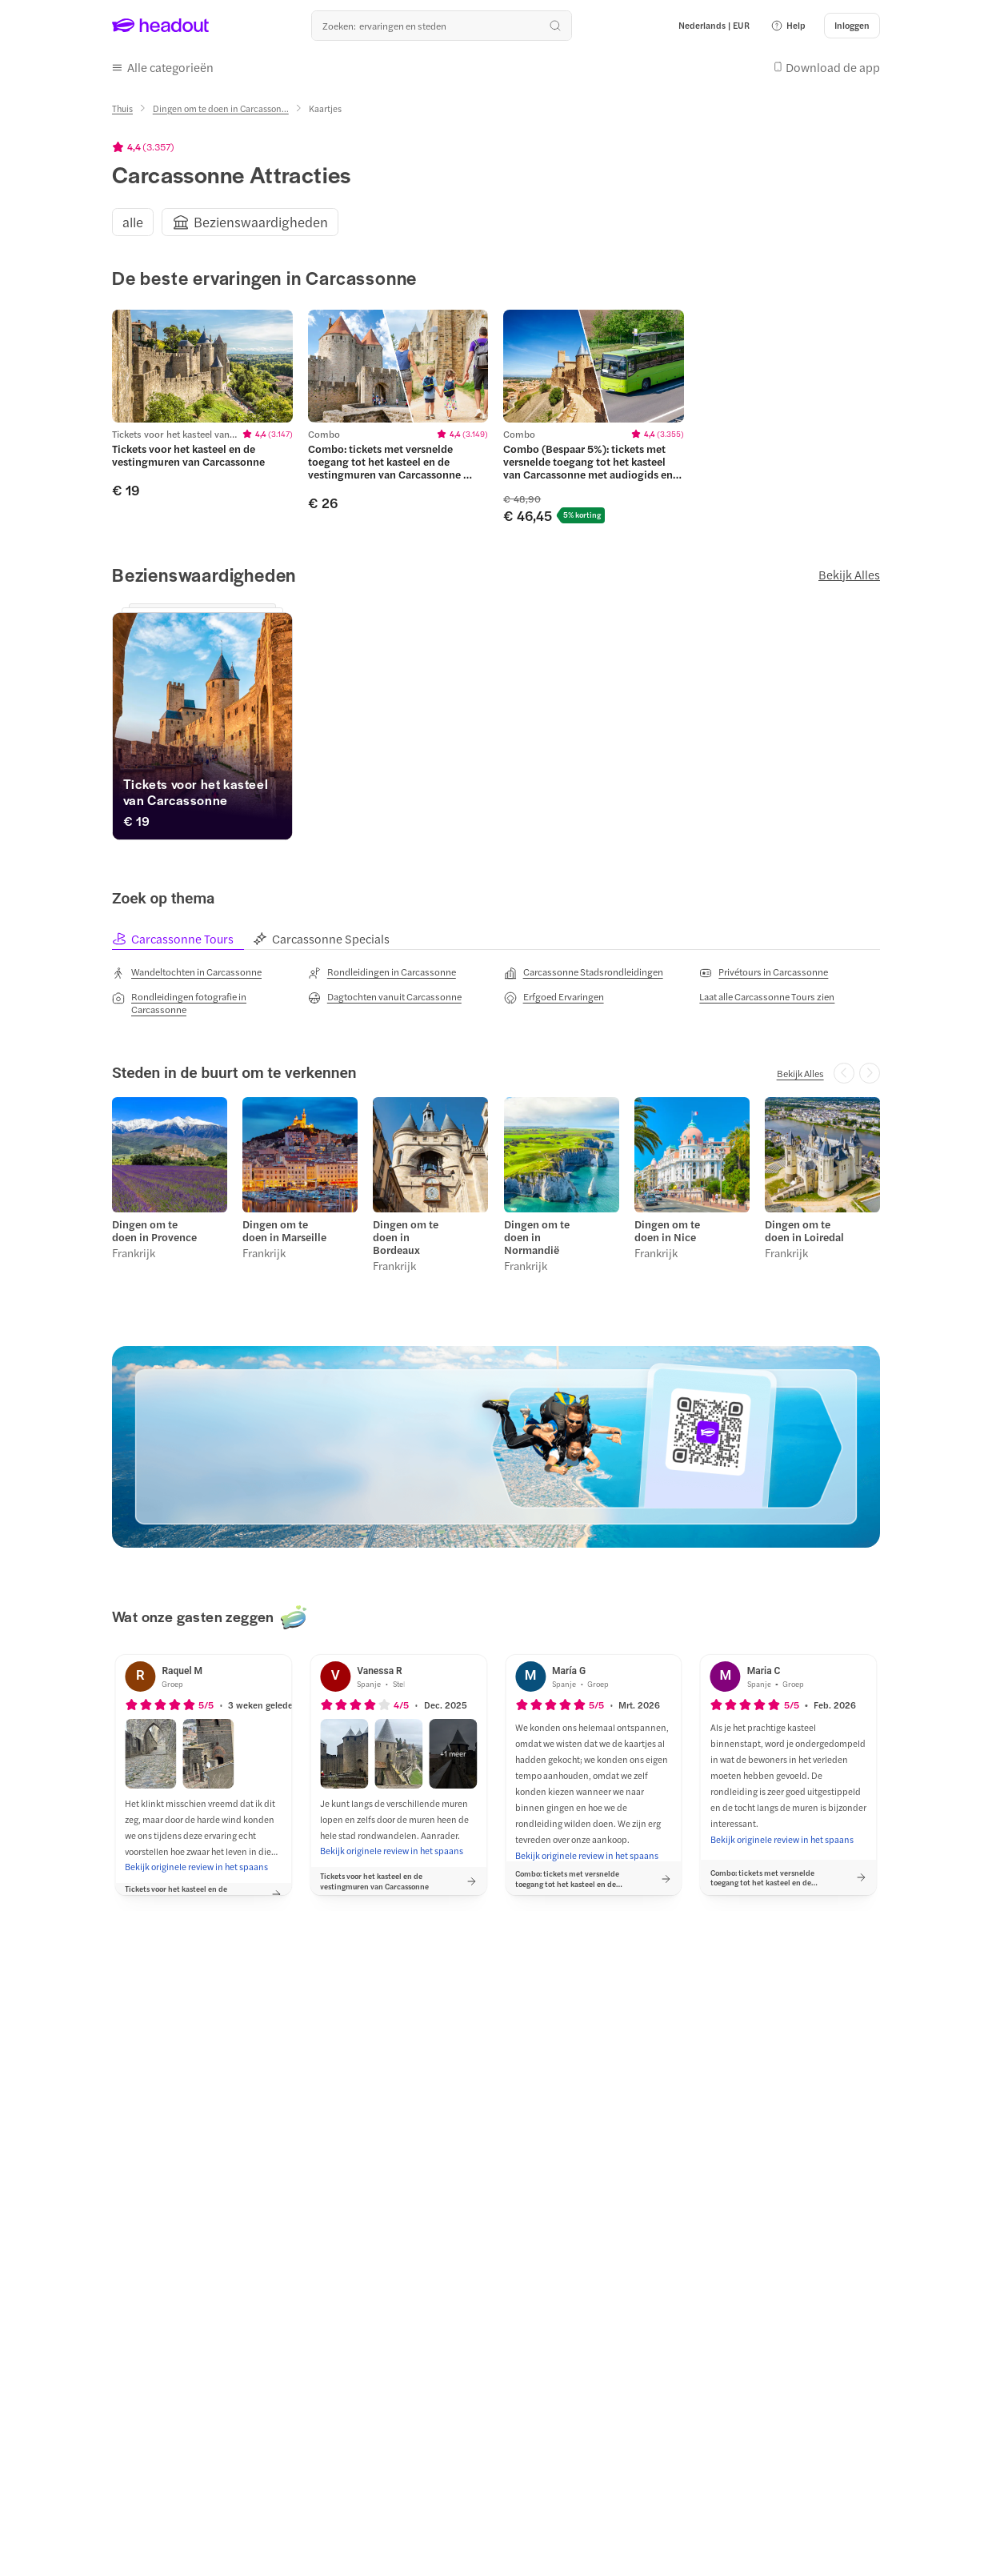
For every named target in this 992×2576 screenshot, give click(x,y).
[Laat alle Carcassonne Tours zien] (766, 996)
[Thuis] (122, 108)
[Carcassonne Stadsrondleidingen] (583, 972)
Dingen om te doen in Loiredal (804, 1231)
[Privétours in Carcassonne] (763, 972)
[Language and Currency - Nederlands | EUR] (714, 25)
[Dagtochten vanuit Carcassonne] (385, 997)
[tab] (182, 939)
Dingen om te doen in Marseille (284, 1231)
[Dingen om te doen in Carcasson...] (221, 108)
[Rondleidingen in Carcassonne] (382, 972)
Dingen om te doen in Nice (667, 1231)
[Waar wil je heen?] (441, 25)
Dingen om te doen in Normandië (537, 1237)
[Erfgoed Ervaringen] (554, 997)
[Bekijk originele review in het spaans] (196, 1867)
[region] (496, 222)
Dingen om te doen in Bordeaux (405, 1237)
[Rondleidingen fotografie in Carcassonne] (202, 1003)
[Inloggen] (852, 25)
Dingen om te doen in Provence (154, 1231)
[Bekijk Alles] (800, 1073)
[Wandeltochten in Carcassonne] (187, 972)
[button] (788, 25)
